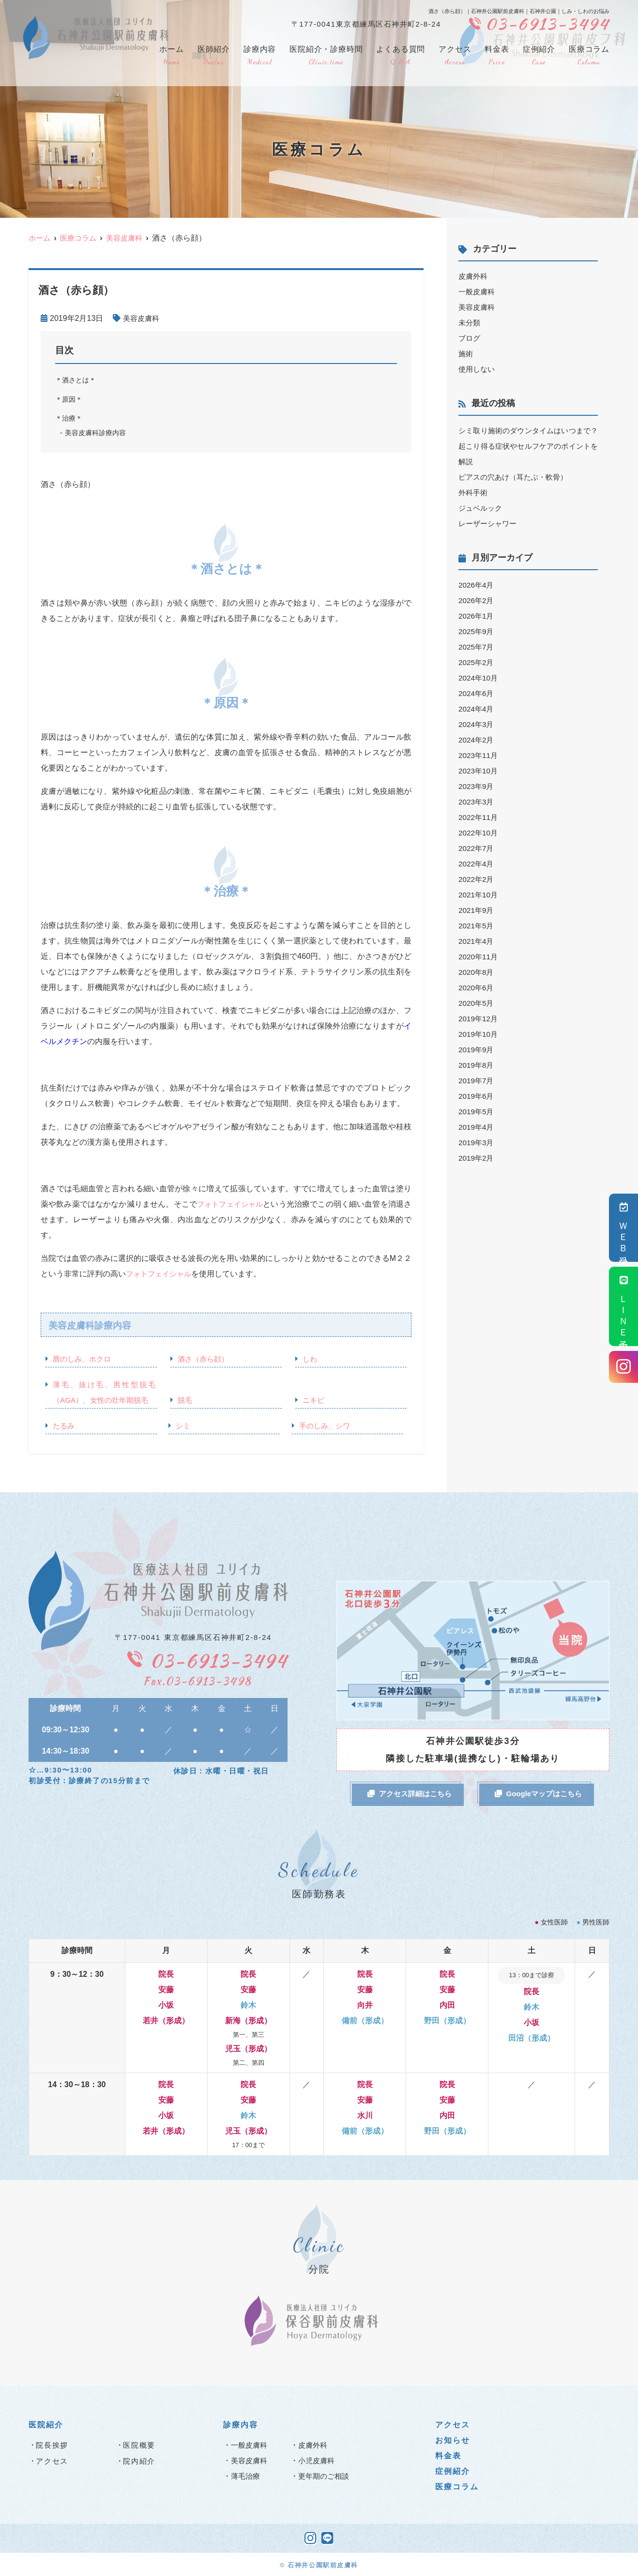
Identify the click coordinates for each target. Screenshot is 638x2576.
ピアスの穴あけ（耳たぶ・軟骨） (516, 477)
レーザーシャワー (489, 523)
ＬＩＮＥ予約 (624, 1306)
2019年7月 (477, 1080)
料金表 (497, 56)
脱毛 (185, 1400)
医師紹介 (213, 56)
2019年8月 (477, 1065)
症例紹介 (539, 56)
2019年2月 (477, 1158)
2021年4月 (477, 941)
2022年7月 (477, 848)
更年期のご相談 (325, 2475)
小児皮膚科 (317, 2459)
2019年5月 (477, 1111)
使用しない (477, 369)
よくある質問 (400, 56)
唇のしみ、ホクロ (84, 1359)
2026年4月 (477, 585)
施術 (466, 353)
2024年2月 (477, 740)
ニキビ (314, 1400)
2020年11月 (479, 957)
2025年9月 (477, 631)
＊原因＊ (69, 399)
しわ (310, 1359)
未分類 (470, 322)
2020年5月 (477, 1003)
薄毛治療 (246, 2475)
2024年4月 (477, 709)
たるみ (64, 1426)
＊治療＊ (69, 418)
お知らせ (452, 2439)
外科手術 (473, 492)
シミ (183, 1426)
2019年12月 (479, 1019)
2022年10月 (479, 833)
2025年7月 (477, 647)
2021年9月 (477, 910)
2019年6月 (477, 1096)
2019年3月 (477, 1142)
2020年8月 (477, 972)
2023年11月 (479, 755)
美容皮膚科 (142, 318)
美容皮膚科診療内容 (97, 433)
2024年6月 (477, 693)
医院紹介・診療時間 (326, 56)
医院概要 (139, 2444)
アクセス (455, 56)
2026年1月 (477, 616)
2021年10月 (479, 895)
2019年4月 (477, 1127)
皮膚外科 (473, 276)
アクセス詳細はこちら (409, 1793)
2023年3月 (477, 802)
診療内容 (259, 56)
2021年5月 (477, 926)
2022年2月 (477, 879)
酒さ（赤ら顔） (205, 1359)
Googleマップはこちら (538, 1793)
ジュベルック (481, 508)
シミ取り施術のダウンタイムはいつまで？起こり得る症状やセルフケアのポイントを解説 (528, 446)
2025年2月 (477, 662)
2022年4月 (477, 864)
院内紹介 (139, 2460)
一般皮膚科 (477, 292)
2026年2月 (477, 600)
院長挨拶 (52, 2444)
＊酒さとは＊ (77, 380)
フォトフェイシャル (234, 1204)
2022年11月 (479, 817)
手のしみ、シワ (326, 1426)
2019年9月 (477, 1050)
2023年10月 (479, 771)
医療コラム (589, 56)
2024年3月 (477, 724)
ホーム (171, 56)
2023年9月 (477, 786)
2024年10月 (479, 678)
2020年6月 (477, 988)
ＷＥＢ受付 (624, 1227)
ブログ (470, 338)
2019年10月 (479, 1034)
